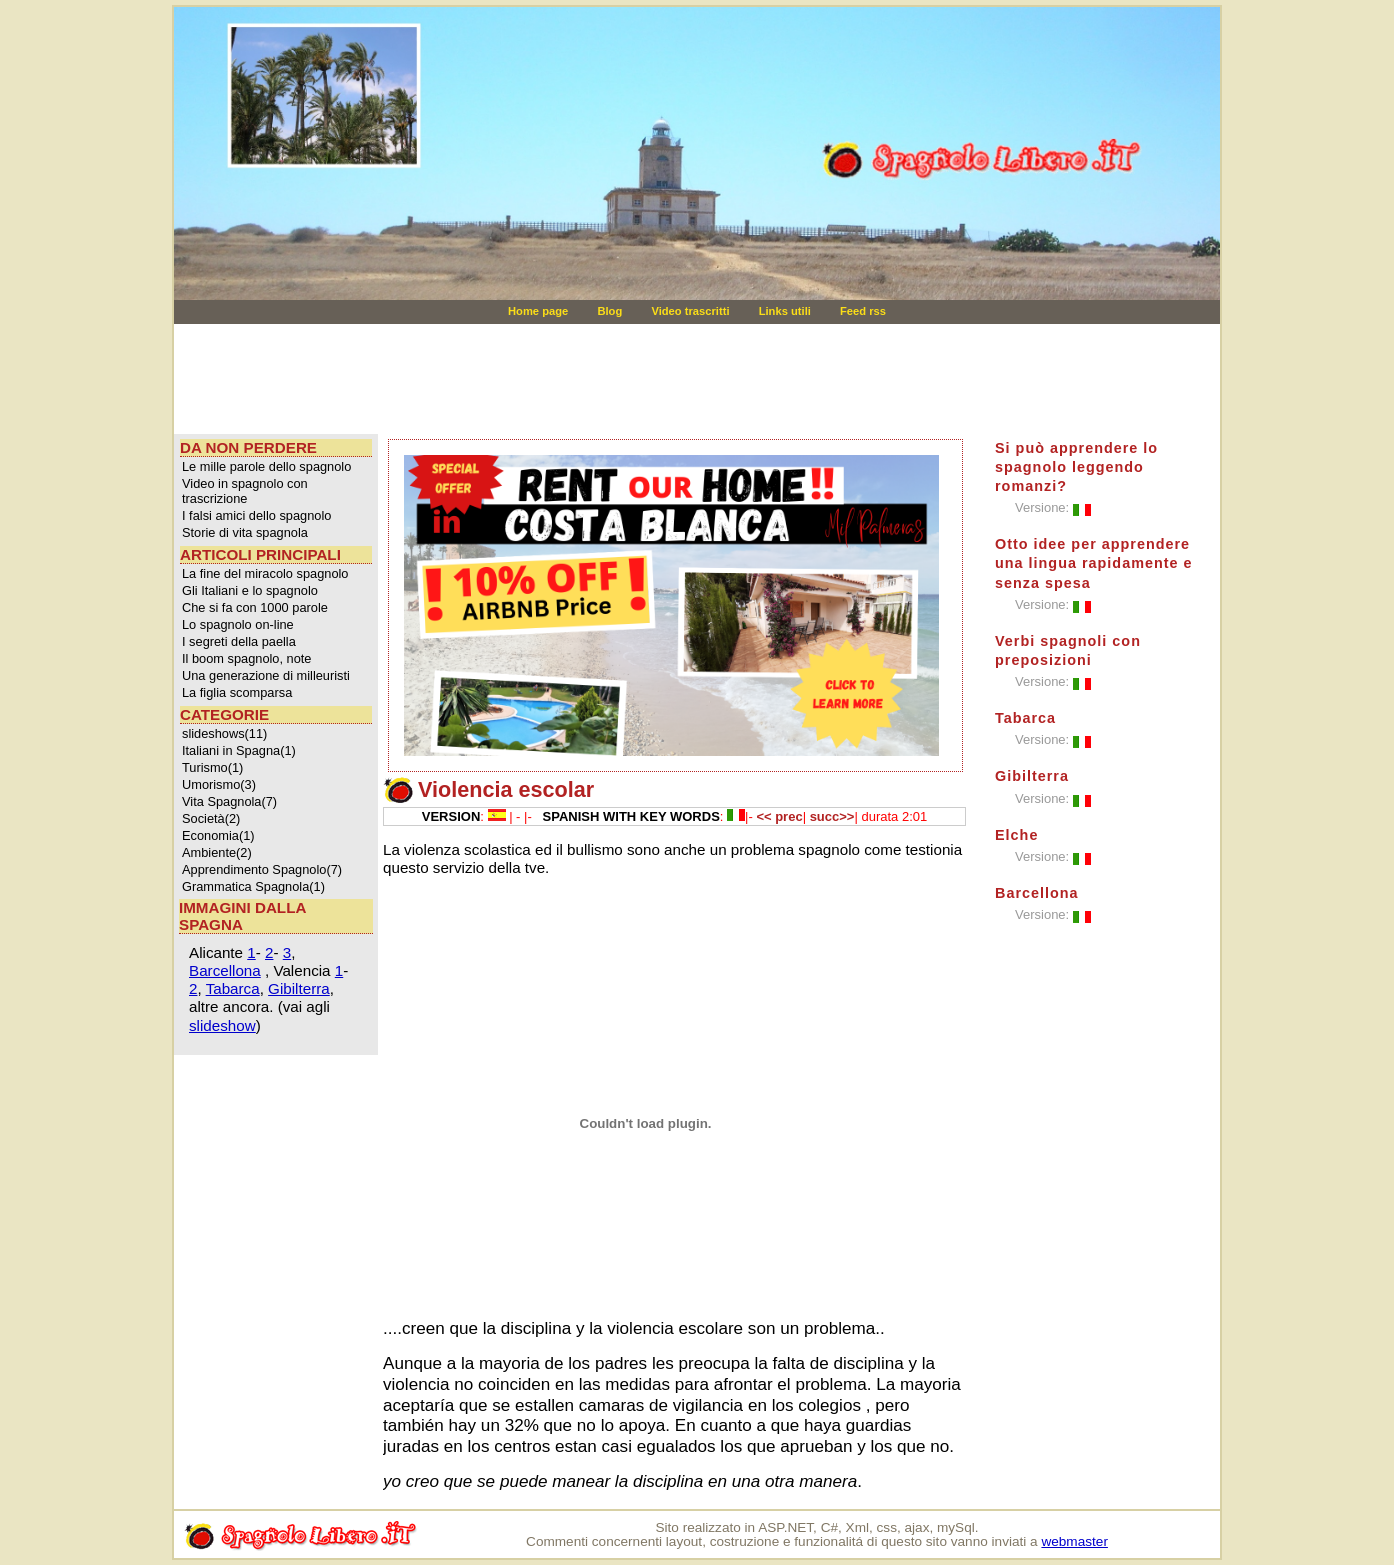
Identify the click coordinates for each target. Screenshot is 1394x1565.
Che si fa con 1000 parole (255, 607)
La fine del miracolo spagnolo (265, 573)
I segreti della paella (239, 641)
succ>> (832, 816)
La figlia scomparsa (237, 692)
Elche (1016, 835)
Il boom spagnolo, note (246, 658)
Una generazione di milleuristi (266, 675)
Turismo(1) (212, 767)
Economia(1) (218, 835)
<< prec (779, 816)
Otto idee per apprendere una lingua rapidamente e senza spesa (1094, 563)
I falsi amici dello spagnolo (256, 515)
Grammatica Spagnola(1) (253, 886)
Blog (611, 311)
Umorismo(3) (219, 784)
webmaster (1074, 1541)
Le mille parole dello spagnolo (266, 466)
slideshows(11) (224, 733)
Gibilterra (299, 988)
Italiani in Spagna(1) (239, 750)
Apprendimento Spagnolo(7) (262, 869)
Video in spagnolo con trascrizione (245, 491)
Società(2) (211, 818)
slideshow (222, 1025)
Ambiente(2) (217, 852)
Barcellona (225, 970)
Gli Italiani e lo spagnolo (250, 590)
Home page (539, 311)
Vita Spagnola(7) (229, 801)
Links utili (786, 311)
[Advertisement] (558, 379)
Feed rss (863, 311)
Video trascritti (691, 311)
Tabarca (233, 988)
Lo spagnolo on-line (238, 624)
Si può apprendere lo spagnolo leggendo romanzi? (1076, 467)
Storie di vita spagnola (245, 532)
